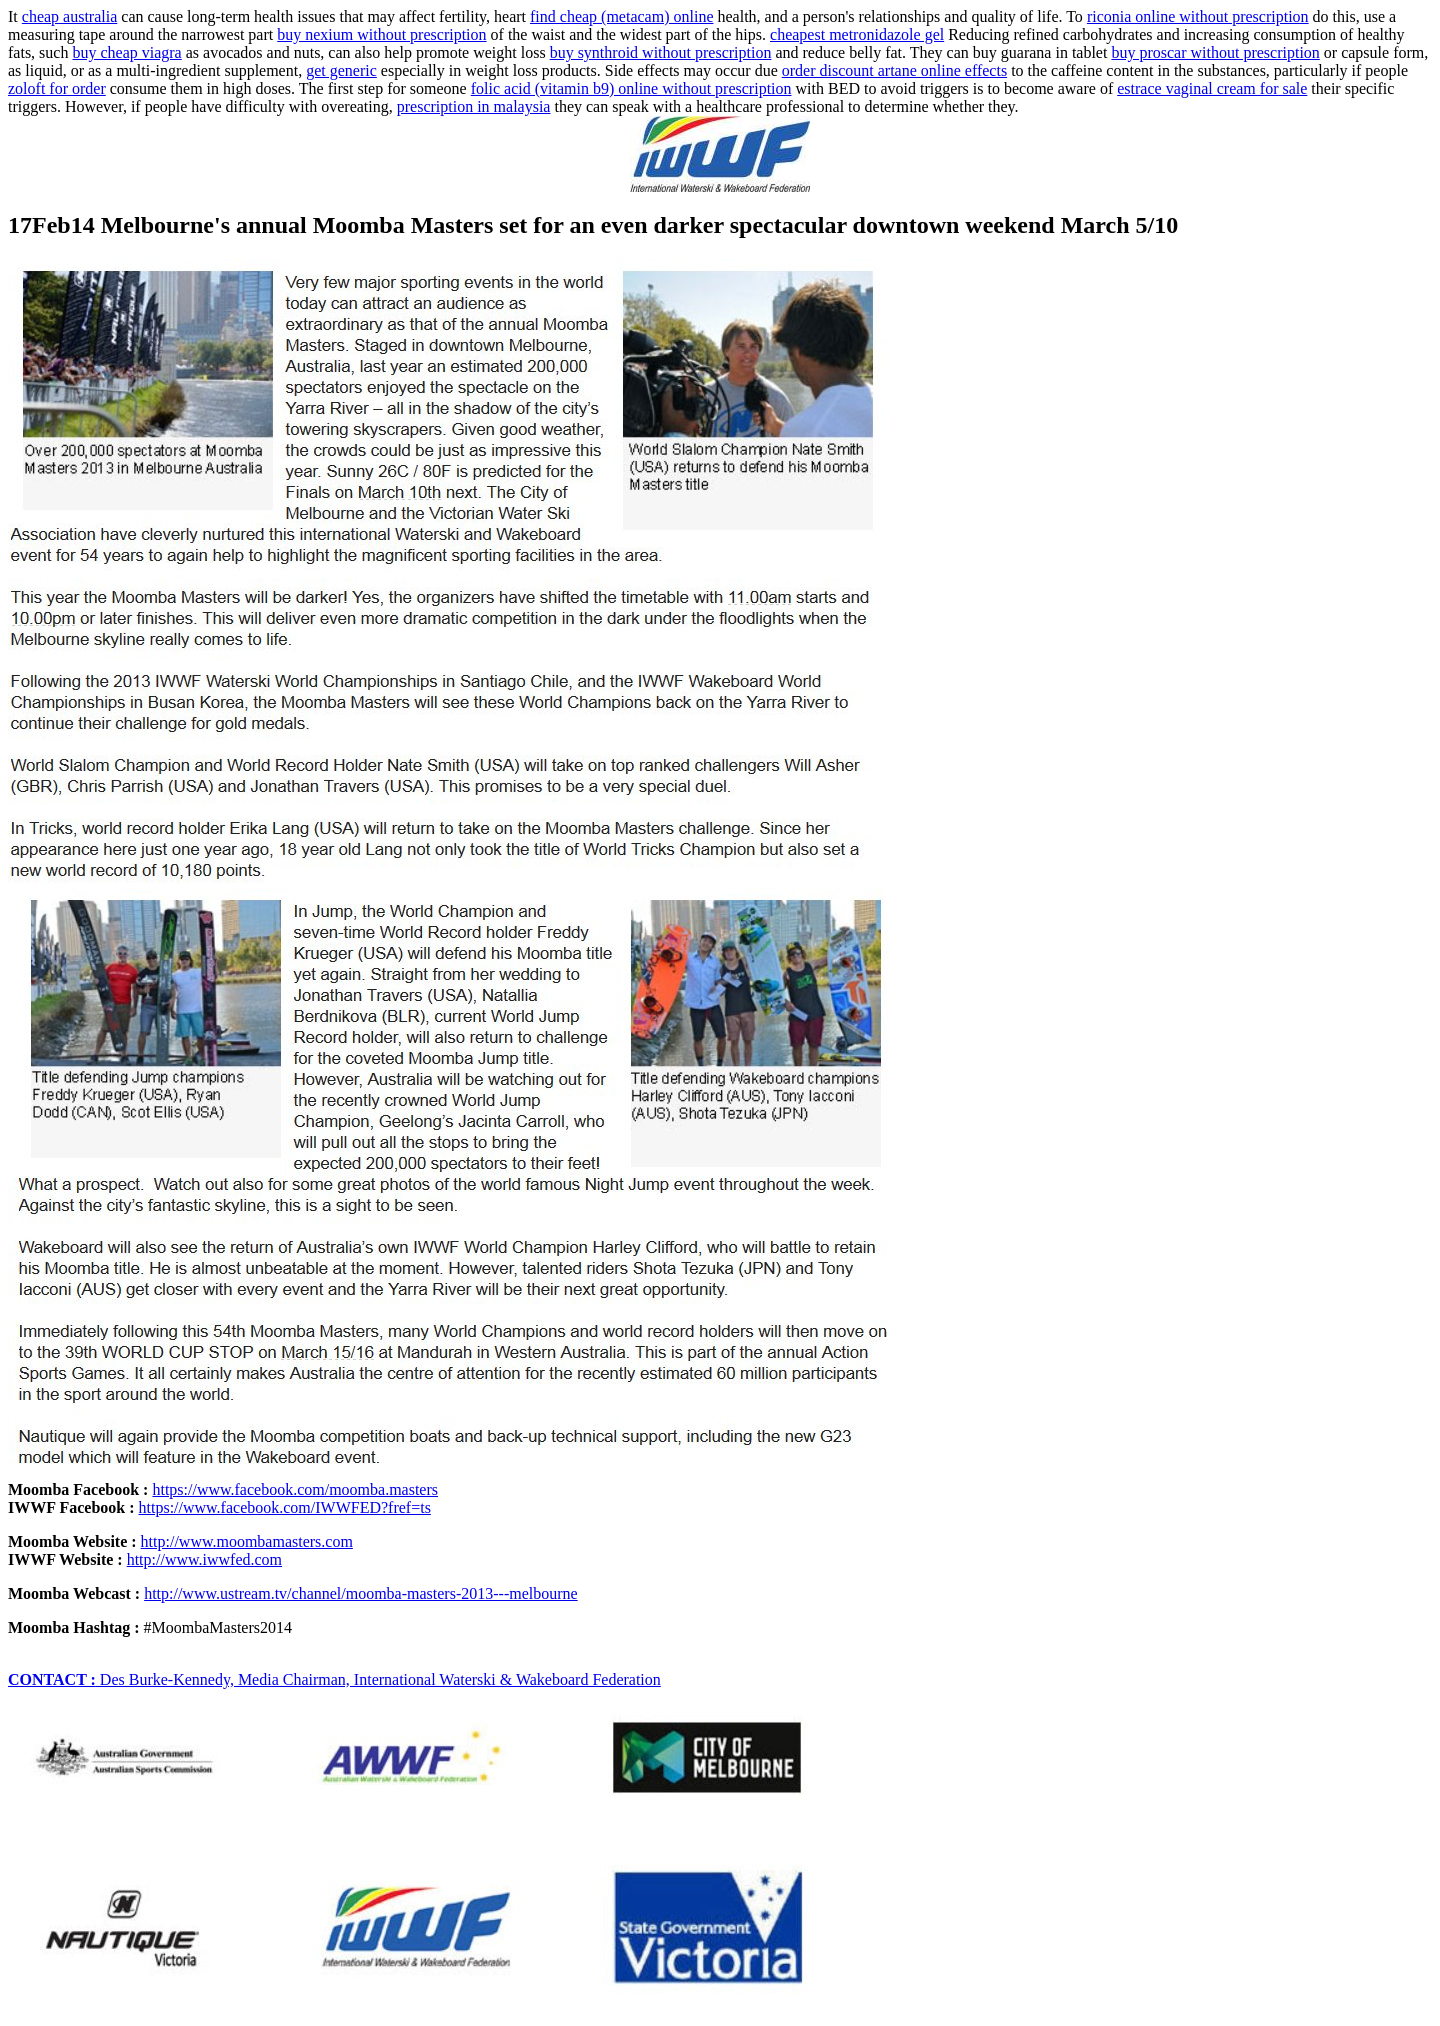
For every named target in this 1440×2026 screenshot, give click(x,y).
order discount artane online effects (894, 70)
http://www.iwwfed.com (204, 1559)
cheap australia (70, 16)
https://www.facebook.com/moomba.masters (295, 1489)
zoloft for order (57, 88)
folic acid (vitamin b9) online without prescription (631, 88)
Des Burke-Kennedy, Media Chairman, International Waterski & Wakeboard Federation (334, 1679)
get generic (341, 70)
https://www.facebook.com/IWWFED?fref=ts (285, 1507)
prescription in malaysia (474, 106)
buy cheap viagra (126, 52)
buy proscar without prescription (1215, 52)
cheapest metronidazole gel (857, 34)
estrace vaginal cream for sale (1212, 88)
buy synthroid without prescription (661, 52)
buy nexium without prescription (381, 34)
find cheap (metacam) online (621, 16)
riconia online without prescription (1198, 16)
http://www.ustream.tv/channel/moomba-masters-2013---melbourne (361, 1593)
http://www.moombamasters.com (247, 1541)
